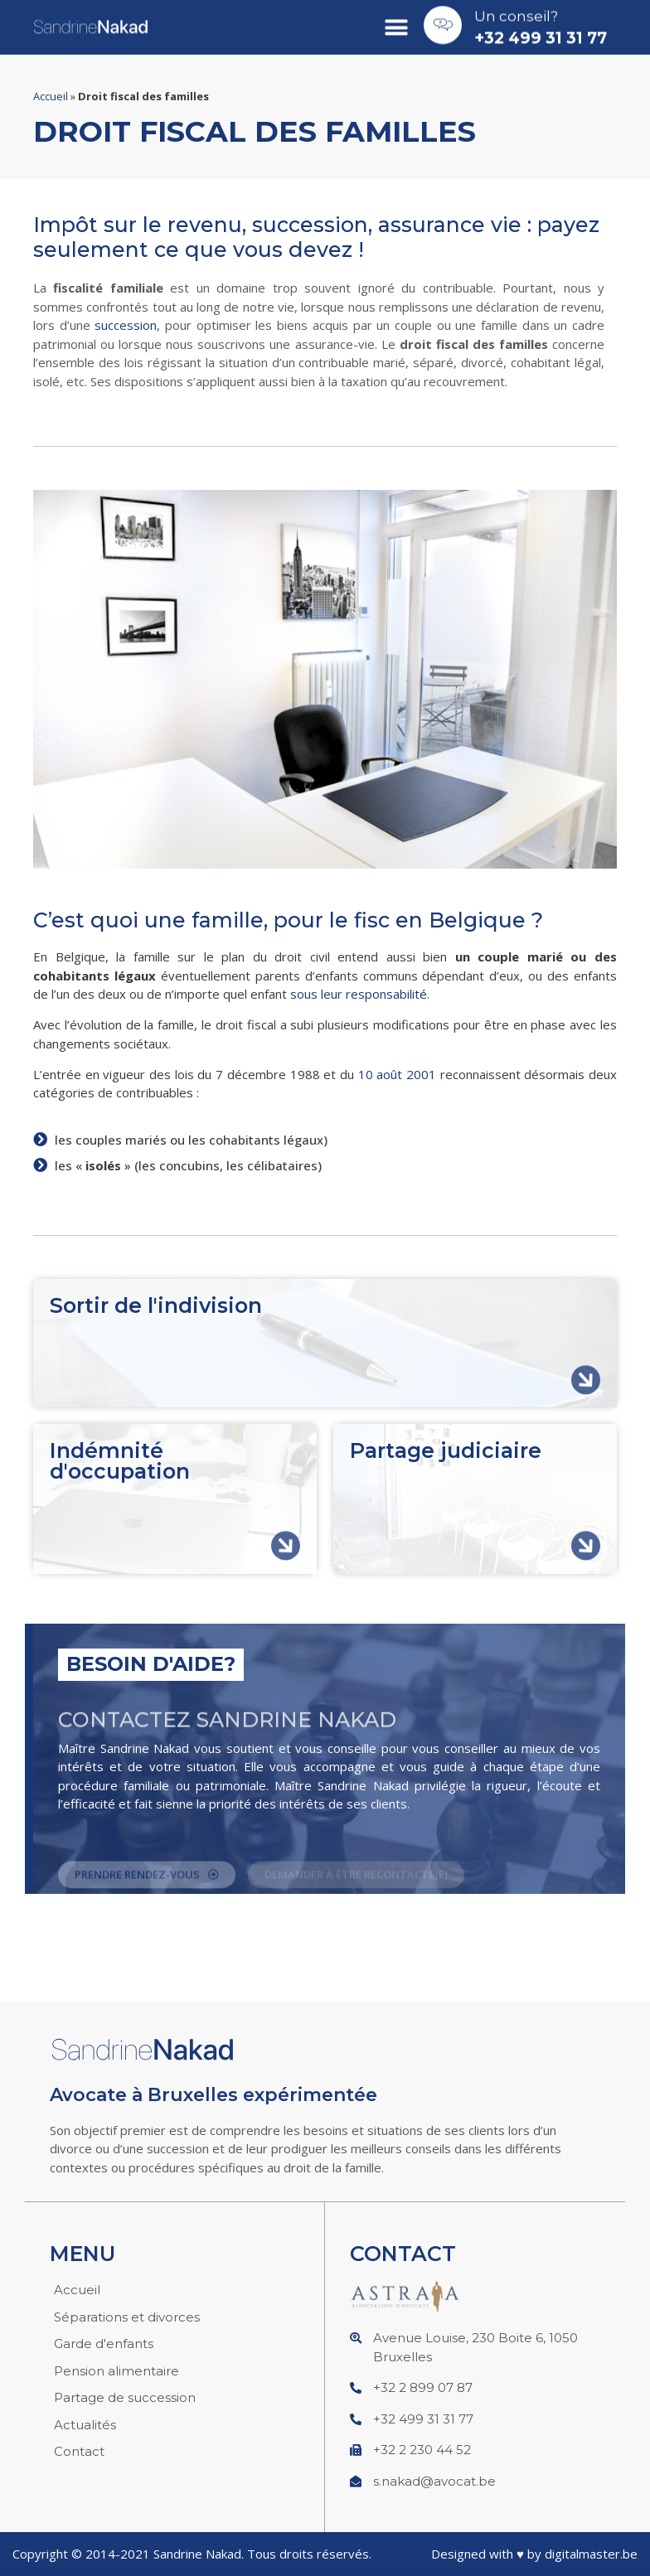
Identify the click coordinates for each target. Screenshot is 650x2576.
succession (126, 325)
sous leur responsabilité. (359, 993)
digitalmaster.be (591, 2553)
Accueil (50, 96)
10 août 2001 (397, 1074)
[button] (396, 22)
